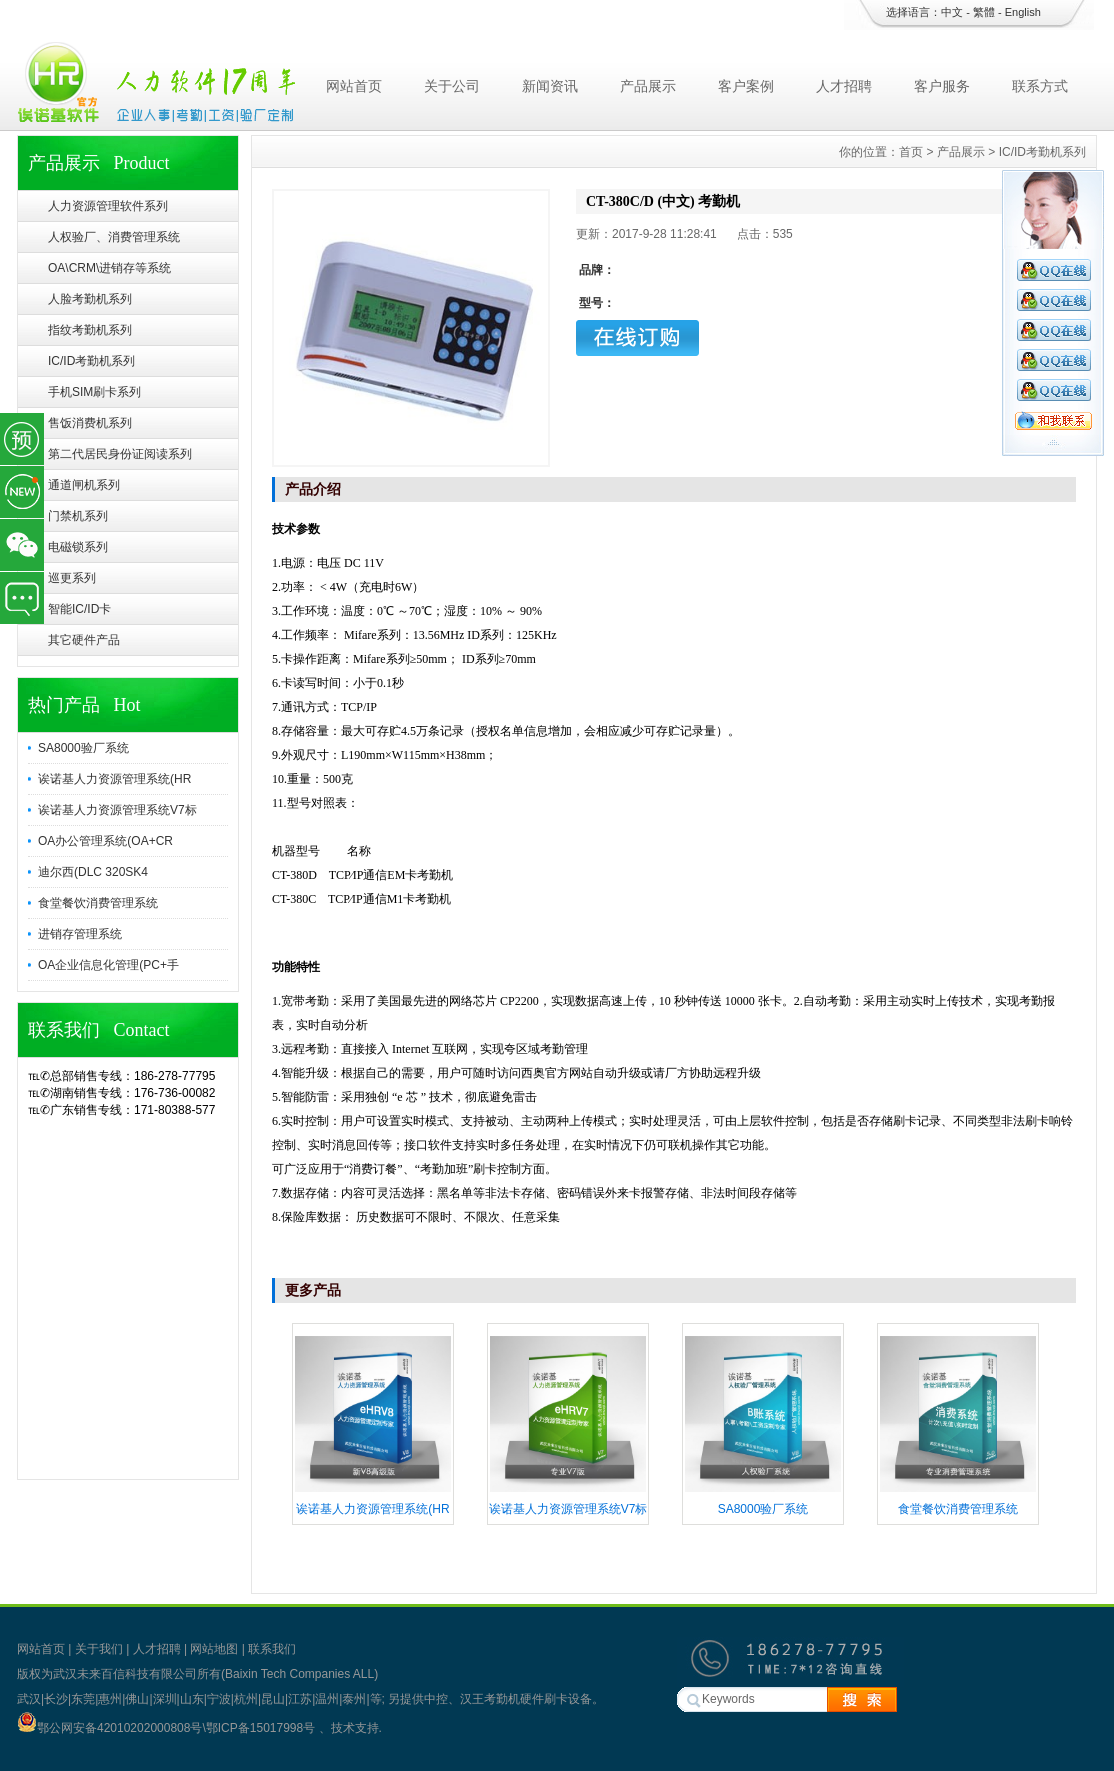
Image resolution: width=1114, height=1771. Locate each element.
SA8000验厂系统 (83, 748)
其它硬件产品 (84, 640)
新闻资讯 (550, 86)
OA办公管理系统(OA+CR (105, 841)
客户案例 (746, 86)
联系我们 (272, 1649)
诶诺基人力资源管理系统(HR (114, 779)
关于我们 (99, 1649)
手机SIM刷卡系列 (94, 392)
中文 (952, 12)
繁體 (984, 12)
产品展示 (648, 86)
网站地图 (214, 1649)
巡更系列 (72, 578)
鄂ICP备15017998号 (262, 1728)
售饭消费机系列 (90, 423)
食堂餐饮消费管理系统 (98, 903)
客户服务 (942, 86)
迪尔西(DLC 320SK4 (93, 872)
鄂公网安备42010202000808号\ (111, 1728)
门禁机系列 (78, 516)
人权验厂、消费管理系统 (114, 237)
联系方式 (1040, 86)
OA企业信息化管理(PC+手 (108, 965)
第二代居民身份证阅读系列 (120, 454)
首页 (911, 152)
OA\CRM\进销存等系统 (109, 268)
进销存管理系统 (80, 934)
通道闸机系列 (84, 485)
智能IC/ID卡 (79, 609)
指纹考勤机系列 (90, 330)
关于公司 (452, 86)
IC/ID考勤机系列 (91, 361)
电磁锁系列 (78, 547)
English (1023, 12)
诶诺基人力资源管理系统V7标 (117, 810)
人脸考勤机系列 (90, 299)
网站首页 (354, 86)
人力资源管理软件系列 (108, 206)
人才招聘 (844, 86)
